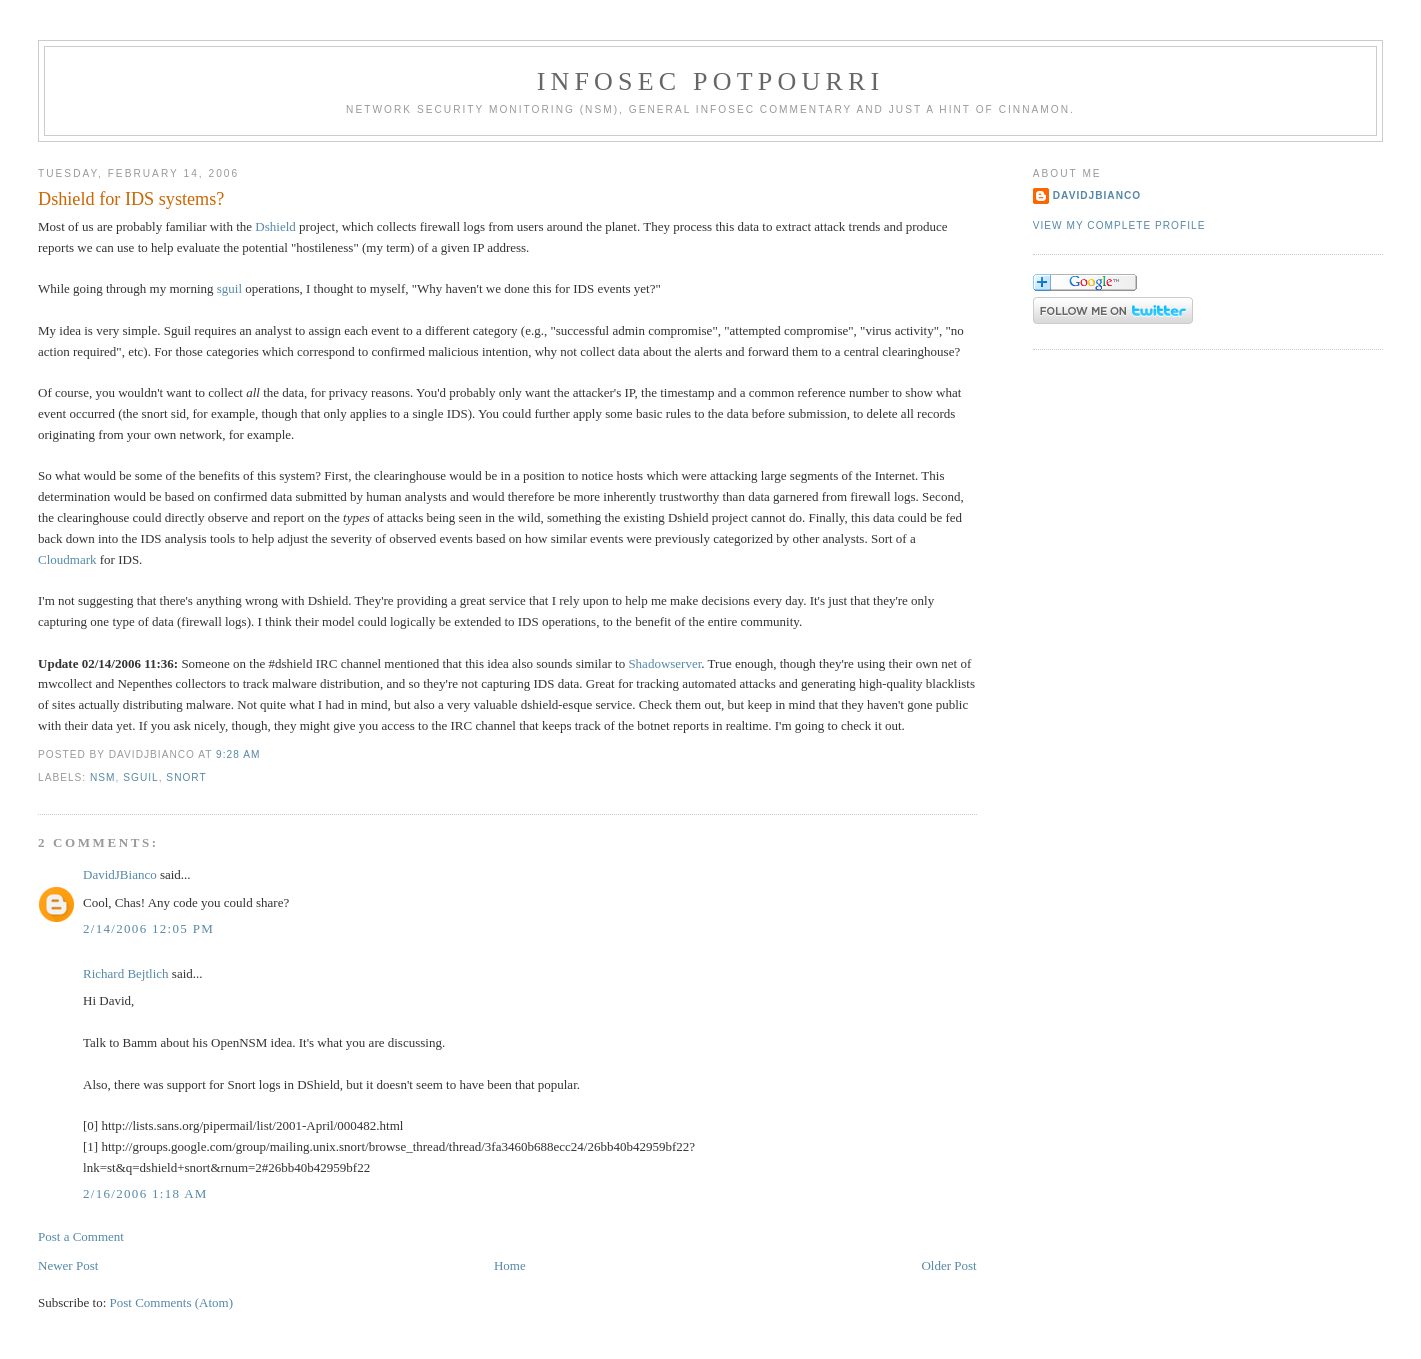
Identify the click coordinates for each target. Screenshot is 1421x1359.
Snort (186, 777)
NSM (103, 777)
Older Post (948, 1265)
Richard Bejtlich (126, 973)
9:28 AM (238, 754)
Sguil (140, 777)
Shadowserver (664, 663)
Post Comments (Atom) (172, 1302)
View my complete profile (1119, 225)
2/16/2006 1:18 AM (145, 1193)
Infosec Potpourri (711, 81)
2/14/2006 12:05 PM (148, 928)
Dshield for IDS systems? (131, 199)
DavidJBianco (120, 874)
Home (510, 1265)
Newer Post (68, 1265)
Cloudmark (67, 559)
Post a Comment (81, 1236)
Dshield (275, 226)
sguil (229, 288)
